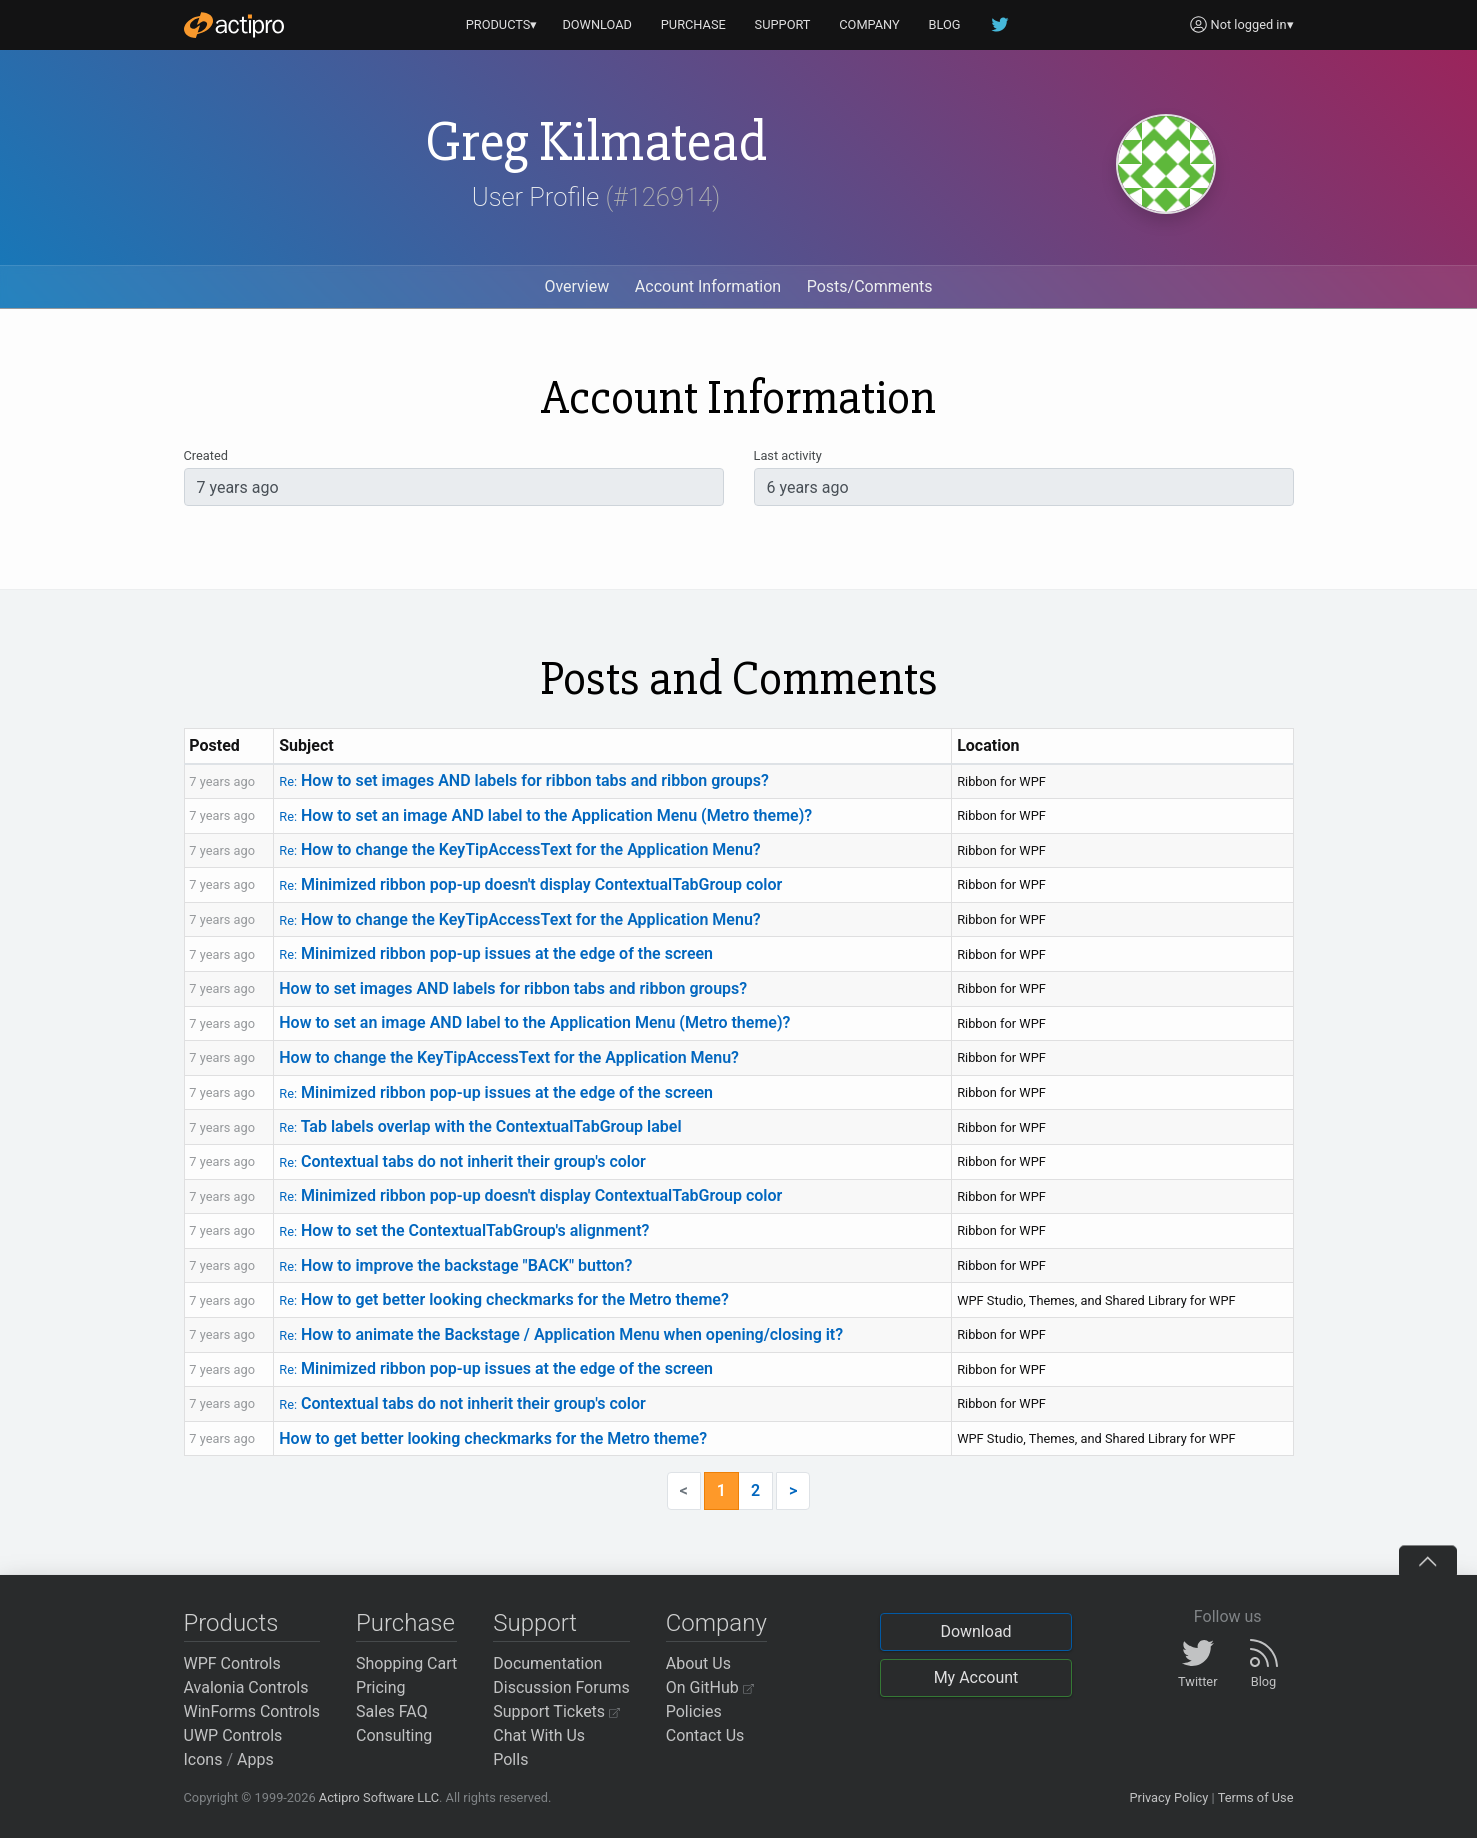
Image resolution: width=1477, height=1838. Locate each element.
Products (231, 1623)
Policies (694, 1711)
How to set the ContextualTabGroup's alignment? (464, 1230)
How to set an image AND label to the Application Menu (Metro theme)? (545, 815)
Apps (255, 1759)
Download (975, 1631)
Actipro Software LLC (379, 1797)
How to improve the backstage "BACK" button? (455, 1265)
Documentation (547, 1663)
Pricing (381, 1687)
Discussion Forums (561, 1687)
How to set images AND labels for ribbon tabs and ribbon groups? (524, 780)
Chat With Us (539, 1735)
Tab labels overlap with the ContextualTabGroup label (480, 1126)
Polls (510, 1759)
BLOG (945, 24)
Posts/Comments (870, 286)
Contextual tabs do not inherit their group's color (462, 1161)
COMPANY (869, 24)
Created (206, 455)
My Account (976, 1677)
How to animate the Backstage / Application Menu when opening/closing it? (561, 1334)
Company (716, 1623)
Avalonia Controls (246, 1687)
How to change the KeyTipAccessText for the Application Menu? (519, 849)
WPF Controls (232, 1663)
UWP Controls (233, 1735)
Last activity (788, 455)
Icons (203, 1759)
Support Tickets (556, 1711)
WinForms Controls (252, 1711)
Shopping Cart (406, 1663)
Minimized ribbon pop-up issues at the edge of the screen (496, 953)
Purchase (405, 1623)
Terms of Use (1256, 1797)
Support (535, 1623)
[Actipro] (234, 25)
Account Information (708, 286)
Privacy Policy (1168, 1797)
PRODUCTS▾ (502, 24)
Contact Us (705, 1735)
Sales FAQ (392, 1711)
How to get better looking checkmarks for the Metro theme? (504, 1299)
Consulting (394, 1735)
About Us (698, 1663)
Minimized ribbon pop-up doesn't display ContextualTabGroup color (530, 884)
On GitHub (710, 1687)
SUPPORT (783, 24)
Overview (576, 286)
